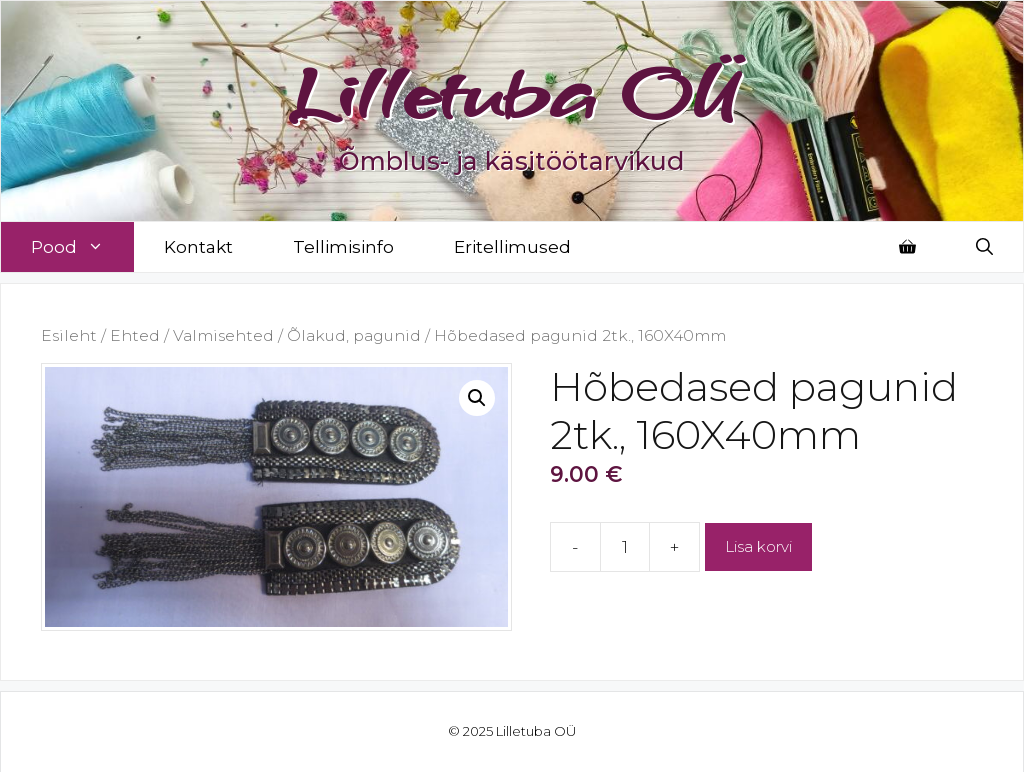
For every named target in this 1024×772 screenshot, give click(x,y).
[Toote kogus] (625, 547)
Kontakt (198, 247)
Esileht (69, 335)
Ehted (135, 335)
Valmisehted (223, 335)
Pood (82, 247)
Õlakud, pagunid (354, 335)
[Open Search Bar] (984, 247)
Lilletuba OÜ (512, 92)
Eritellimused (512, 247)
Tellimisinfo (343, 247)
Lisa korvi (758, 546)
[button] (477, 398)
